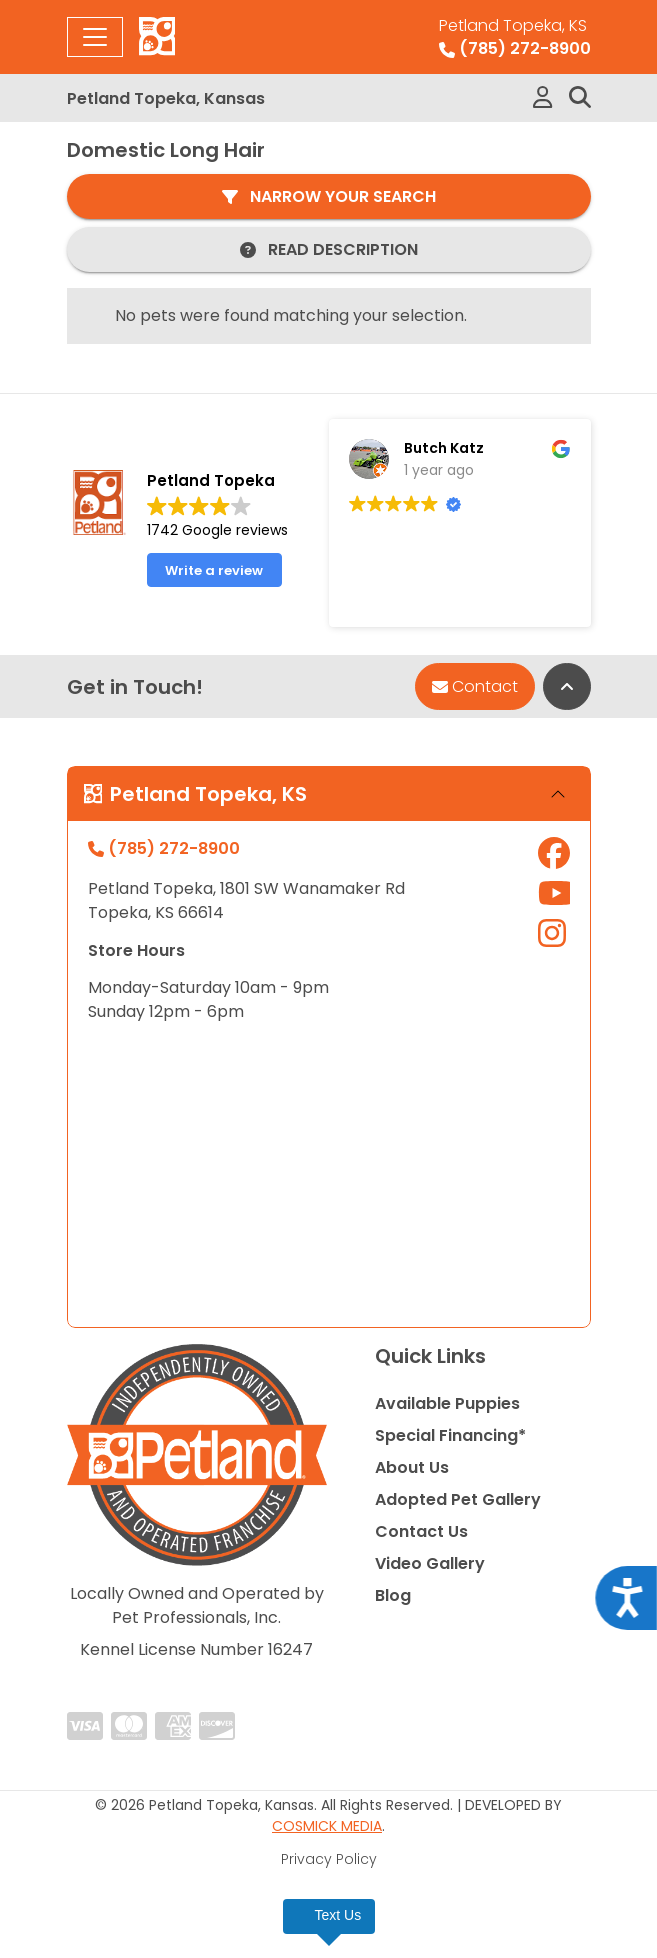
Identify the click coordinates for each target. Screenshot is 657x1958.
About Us (412, 1467)
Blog (393, 1595)
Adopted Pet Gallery (458, 1499)
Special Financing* (450, 1435)
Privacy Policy (329, 1859)
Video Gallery (430, 1563)
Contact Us (421, 1531)
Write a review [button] (214, 570)
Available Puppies (447, 1403)
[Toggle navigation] (95, 37)
